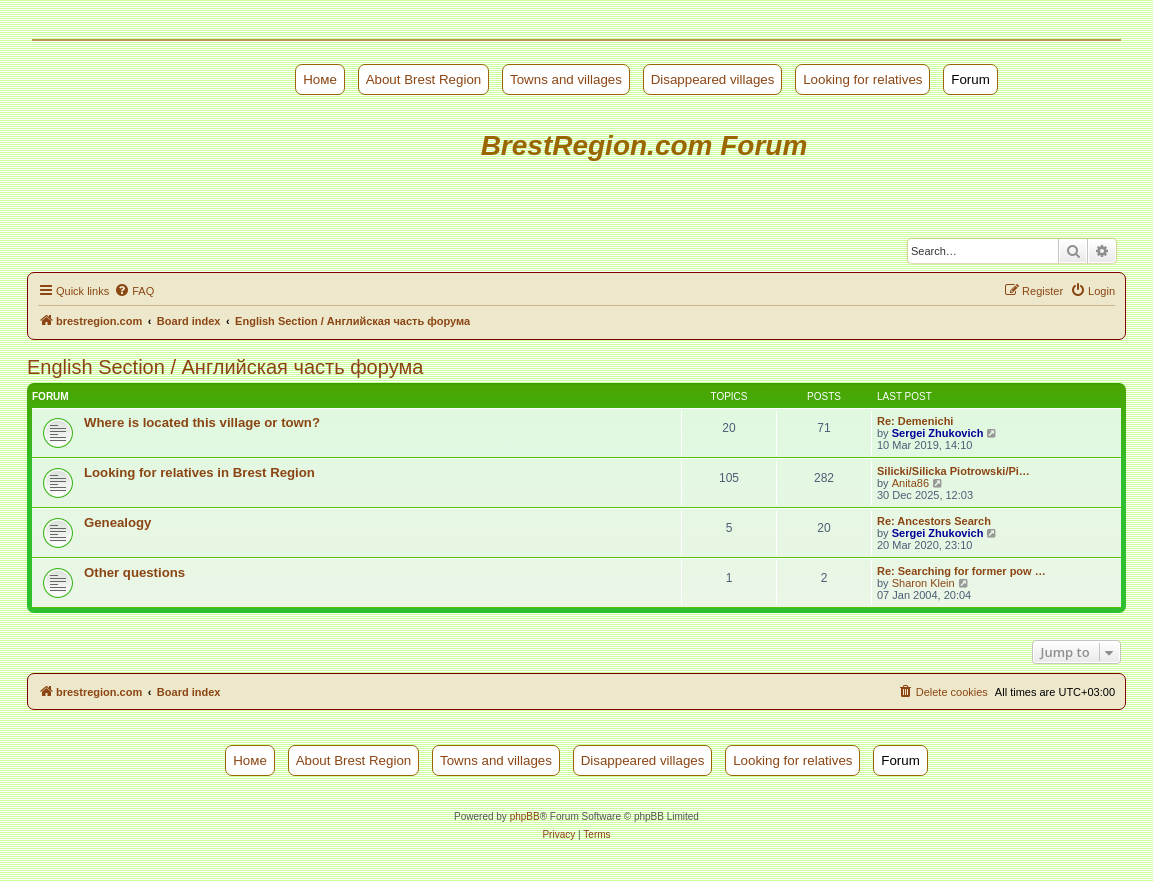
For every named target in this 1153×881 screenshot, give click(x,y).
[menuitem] (134, 291)
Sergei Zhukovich (938, 433)
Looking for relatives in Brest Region (199, 472)
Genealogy (117, 522)
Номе (320, 79)
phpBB (525, 816)
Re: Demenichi (915, 421)
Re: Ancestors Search (934, 521)
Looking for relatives (862, 79)
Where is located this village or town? (202, 422)
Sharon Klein (923, 583)
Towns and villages (566, 79)
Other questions (134, 572)
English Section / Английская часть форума (225, 367)
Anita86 (910, 483)
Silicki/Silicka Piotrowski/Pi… (953, 471)
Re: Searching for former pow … (961, 571)
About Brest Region (424, 79)
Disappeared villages (713, 79)
